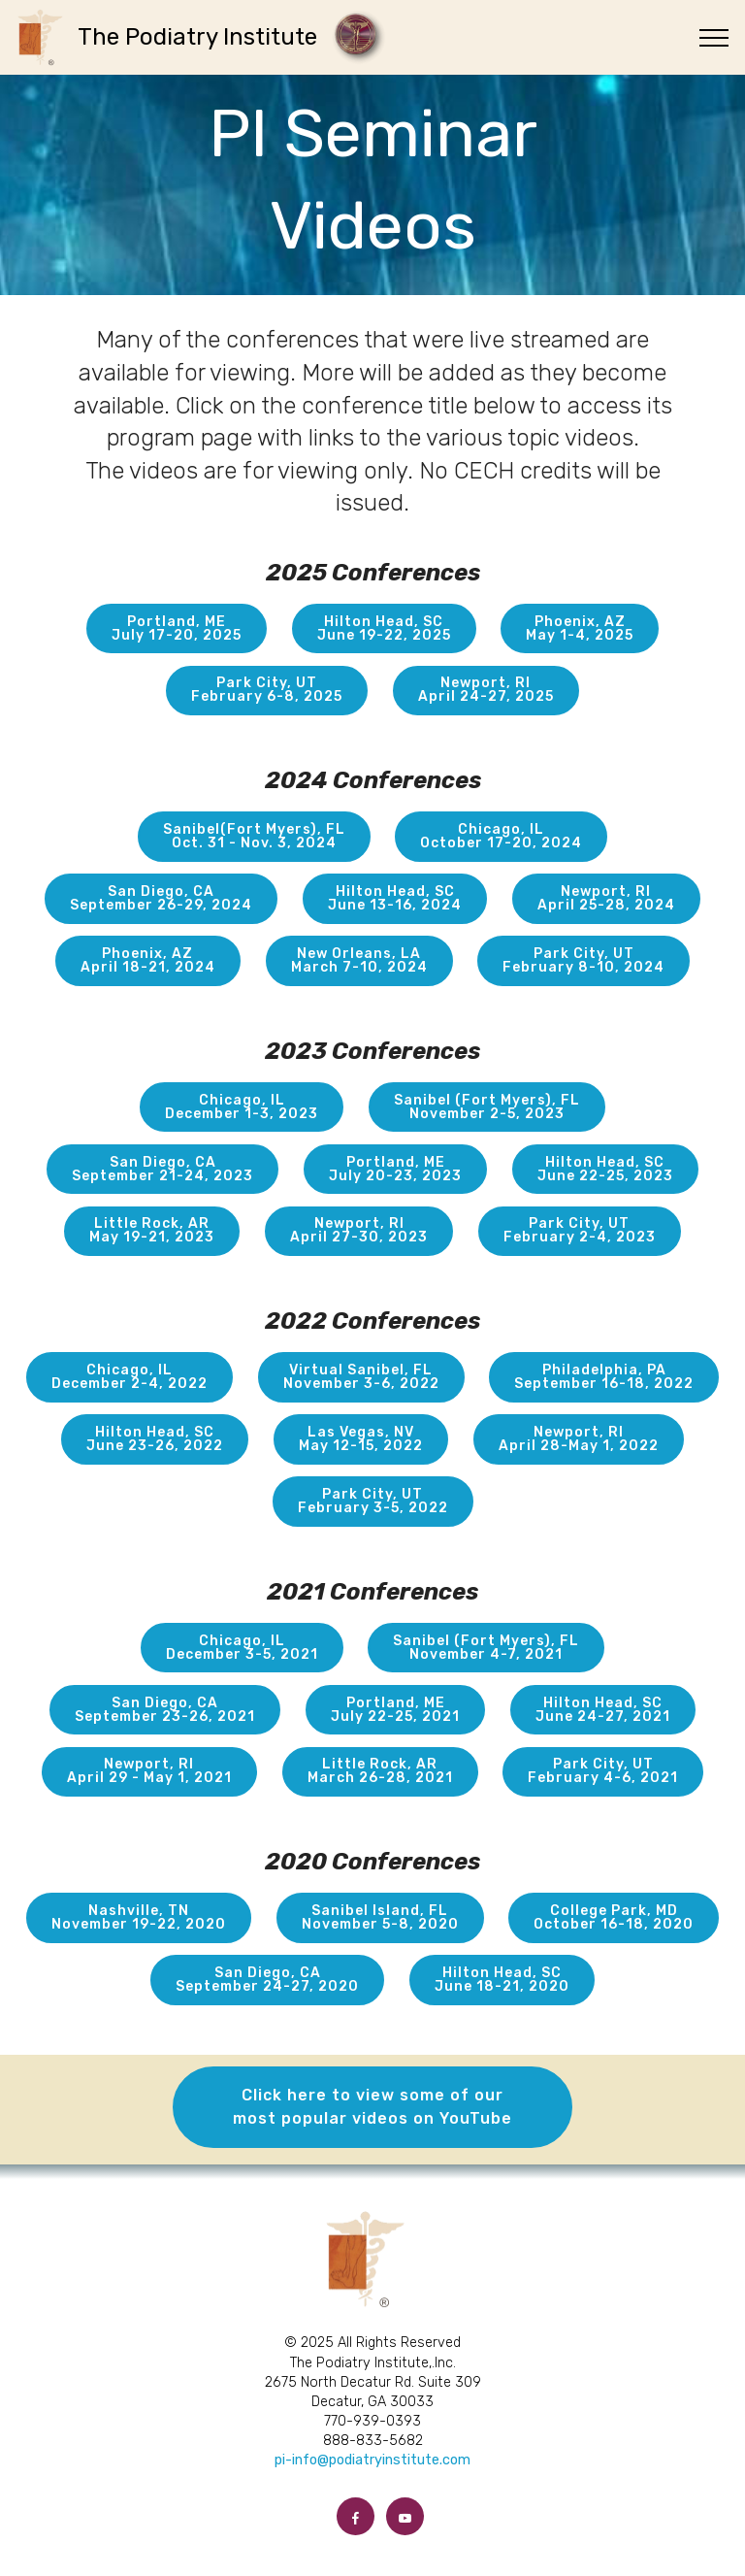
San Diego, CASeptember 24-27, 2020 (267, 1980)
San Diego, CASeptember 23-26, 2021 (165, 1710)
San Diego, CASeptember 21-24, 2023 (162, 1169)
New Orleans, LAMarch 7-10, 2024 (359, 960)
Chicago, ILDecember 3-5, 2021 (242, 1648)
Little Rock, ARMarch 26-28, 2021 (380, 1771)
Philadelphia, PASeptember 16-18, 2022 (604, 1377)
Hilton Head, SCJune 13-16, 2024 (395, 898)
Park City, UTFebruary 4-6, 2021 (603, 1771)
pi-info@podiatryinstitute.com (372, 2460)
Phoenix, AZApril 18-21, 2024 (148, 960)
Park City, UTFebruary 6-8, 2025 (266, 690)
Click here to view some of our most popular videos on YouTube (372, 2107)
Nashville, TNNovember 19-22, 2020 (138, 1917)
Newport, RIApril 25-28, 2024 (606, 898)
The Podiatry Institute (203, 36)
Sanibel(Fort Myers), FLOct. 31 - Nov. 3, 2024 (254, 836)
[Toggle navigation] (714, 38)
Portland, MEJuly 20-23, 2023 (395, 1169)
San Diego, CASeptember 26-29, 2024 (161, 898)
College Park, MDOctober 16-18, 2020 (614, 1917)
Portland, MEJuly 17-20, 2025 (177, 628)
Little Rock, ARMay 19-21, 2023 (151, 1230)
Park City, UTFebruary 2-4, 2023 (579, 1230)
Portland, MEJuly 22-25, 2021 (395, 1710)
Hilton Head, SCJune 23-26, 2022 (154, 1439)
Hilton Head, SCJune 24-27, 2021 (602, 1710)
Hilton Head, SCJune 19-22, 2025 (384, 628)
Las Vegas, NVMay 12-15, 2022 (361, 1439)
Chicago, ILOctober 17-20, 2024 (501, 836)
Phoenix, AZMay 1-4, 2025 (579, 628)
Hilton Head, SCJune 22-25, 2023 (605, 1169)
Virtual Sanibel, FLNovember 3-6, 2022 (361, 1377)
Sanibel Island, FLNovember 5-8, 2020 (380, 1917)
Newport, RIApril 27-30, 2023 (359, 1230)
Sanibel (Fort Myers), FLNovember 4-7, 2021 (486, 1648)
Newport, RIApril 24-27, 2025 (486, 690)
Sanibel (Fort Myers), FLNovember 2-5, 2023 (487, 1107)
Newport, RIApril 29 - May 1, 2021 (149, 1771)
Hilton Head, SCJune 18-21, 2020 (502, 1980)
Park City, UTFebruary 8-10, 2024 (583, 960)
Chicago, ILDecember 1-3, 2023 (241, 1107)
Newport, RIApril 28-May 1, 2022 (579, 1439)
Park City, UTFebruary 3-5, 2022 (373, 1501)
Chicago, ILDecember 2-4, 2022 (129, 1377)
